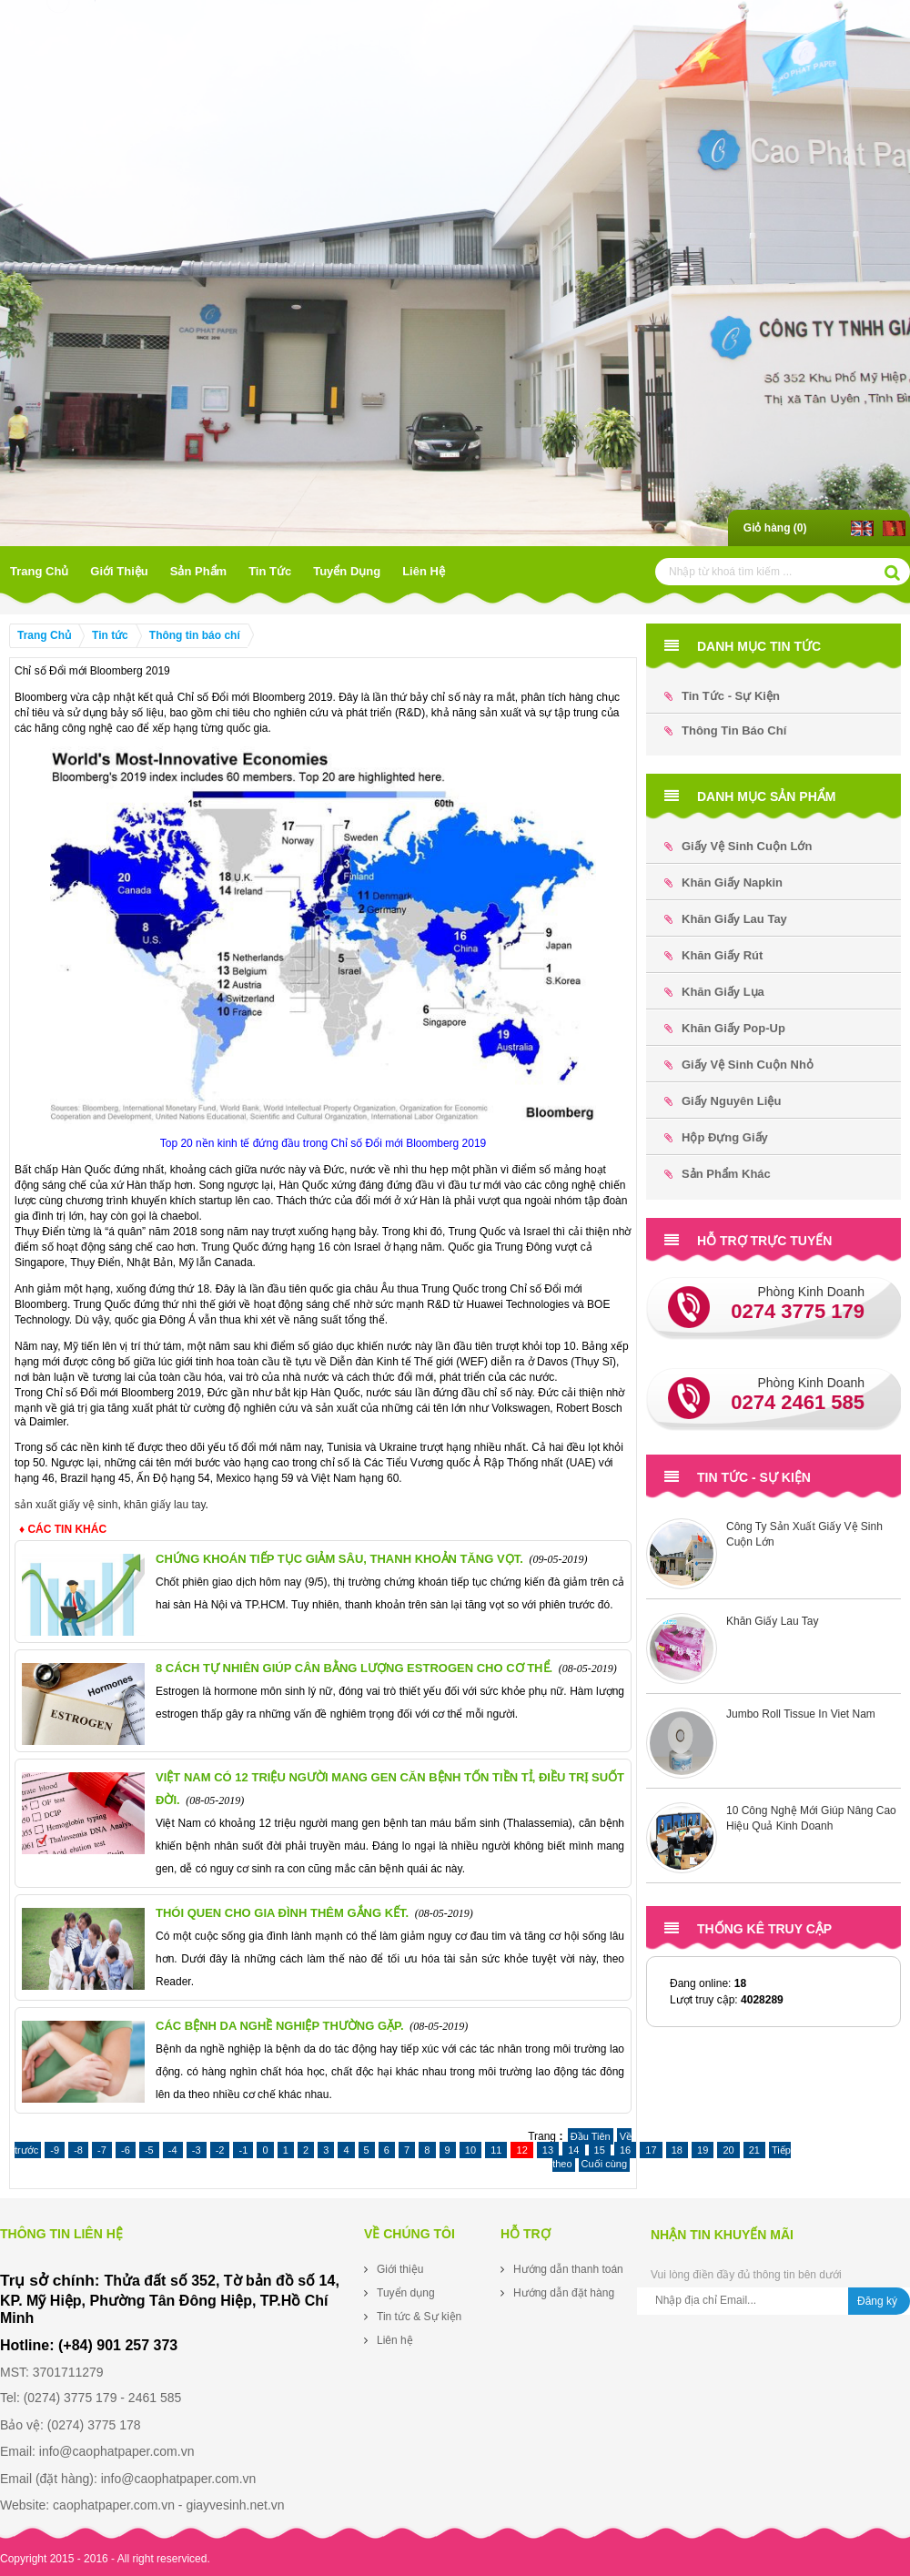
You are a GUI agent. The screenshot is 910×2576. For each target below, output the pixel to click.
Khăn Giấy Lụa (714, 992)
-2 (220, 2150)
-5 (149, 2150)
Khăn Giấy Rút (713, 955)
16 (625, 2150)
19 (702, 2150)
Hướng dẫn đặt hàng (563, 2293)
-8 (78, 2150)
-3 (196, 2150)
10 (470, 2150)
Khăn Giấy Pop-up (724, 1028)
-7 (102, 2150)
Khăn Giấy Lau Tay (725, 919)
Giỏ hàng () (775, 528)
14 (573, 2150)
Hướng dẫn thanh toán (568, 2269)
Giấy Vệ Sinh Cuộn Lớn (738, 846)
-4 (173, 2150)
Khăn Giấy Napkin (723, 882)
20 (728, 2150)
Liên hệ (423, 571)
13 (548, 2150)
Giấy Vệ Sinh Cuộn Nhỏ (739, 1064)
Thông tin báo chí (194, 635)
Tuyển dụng (346, 571)
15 (600, 2150)
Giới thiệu (118, 571)
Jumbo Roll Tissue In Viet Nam (800, 1714)
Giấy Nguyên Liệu (722, 1101)
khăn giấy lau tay (165, 1504)
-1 (243, 2150)
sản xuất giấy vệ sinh (66, 1504)
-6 (125, 2150)
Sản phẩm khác (717, 1174)
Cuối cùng (604, 2163)
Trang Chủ (39, 571)
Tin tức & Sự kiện (419, 2316)
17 (650, 2150)
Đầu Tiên (591, 2136)
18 (677, 2150)
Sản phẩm (198, 571)
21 (754, 2150)
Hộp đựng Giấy (716, 1137)
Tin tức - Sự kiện (722, 696)
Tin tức (269, 571)
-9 (54, 2150)
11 (496, 2150)
